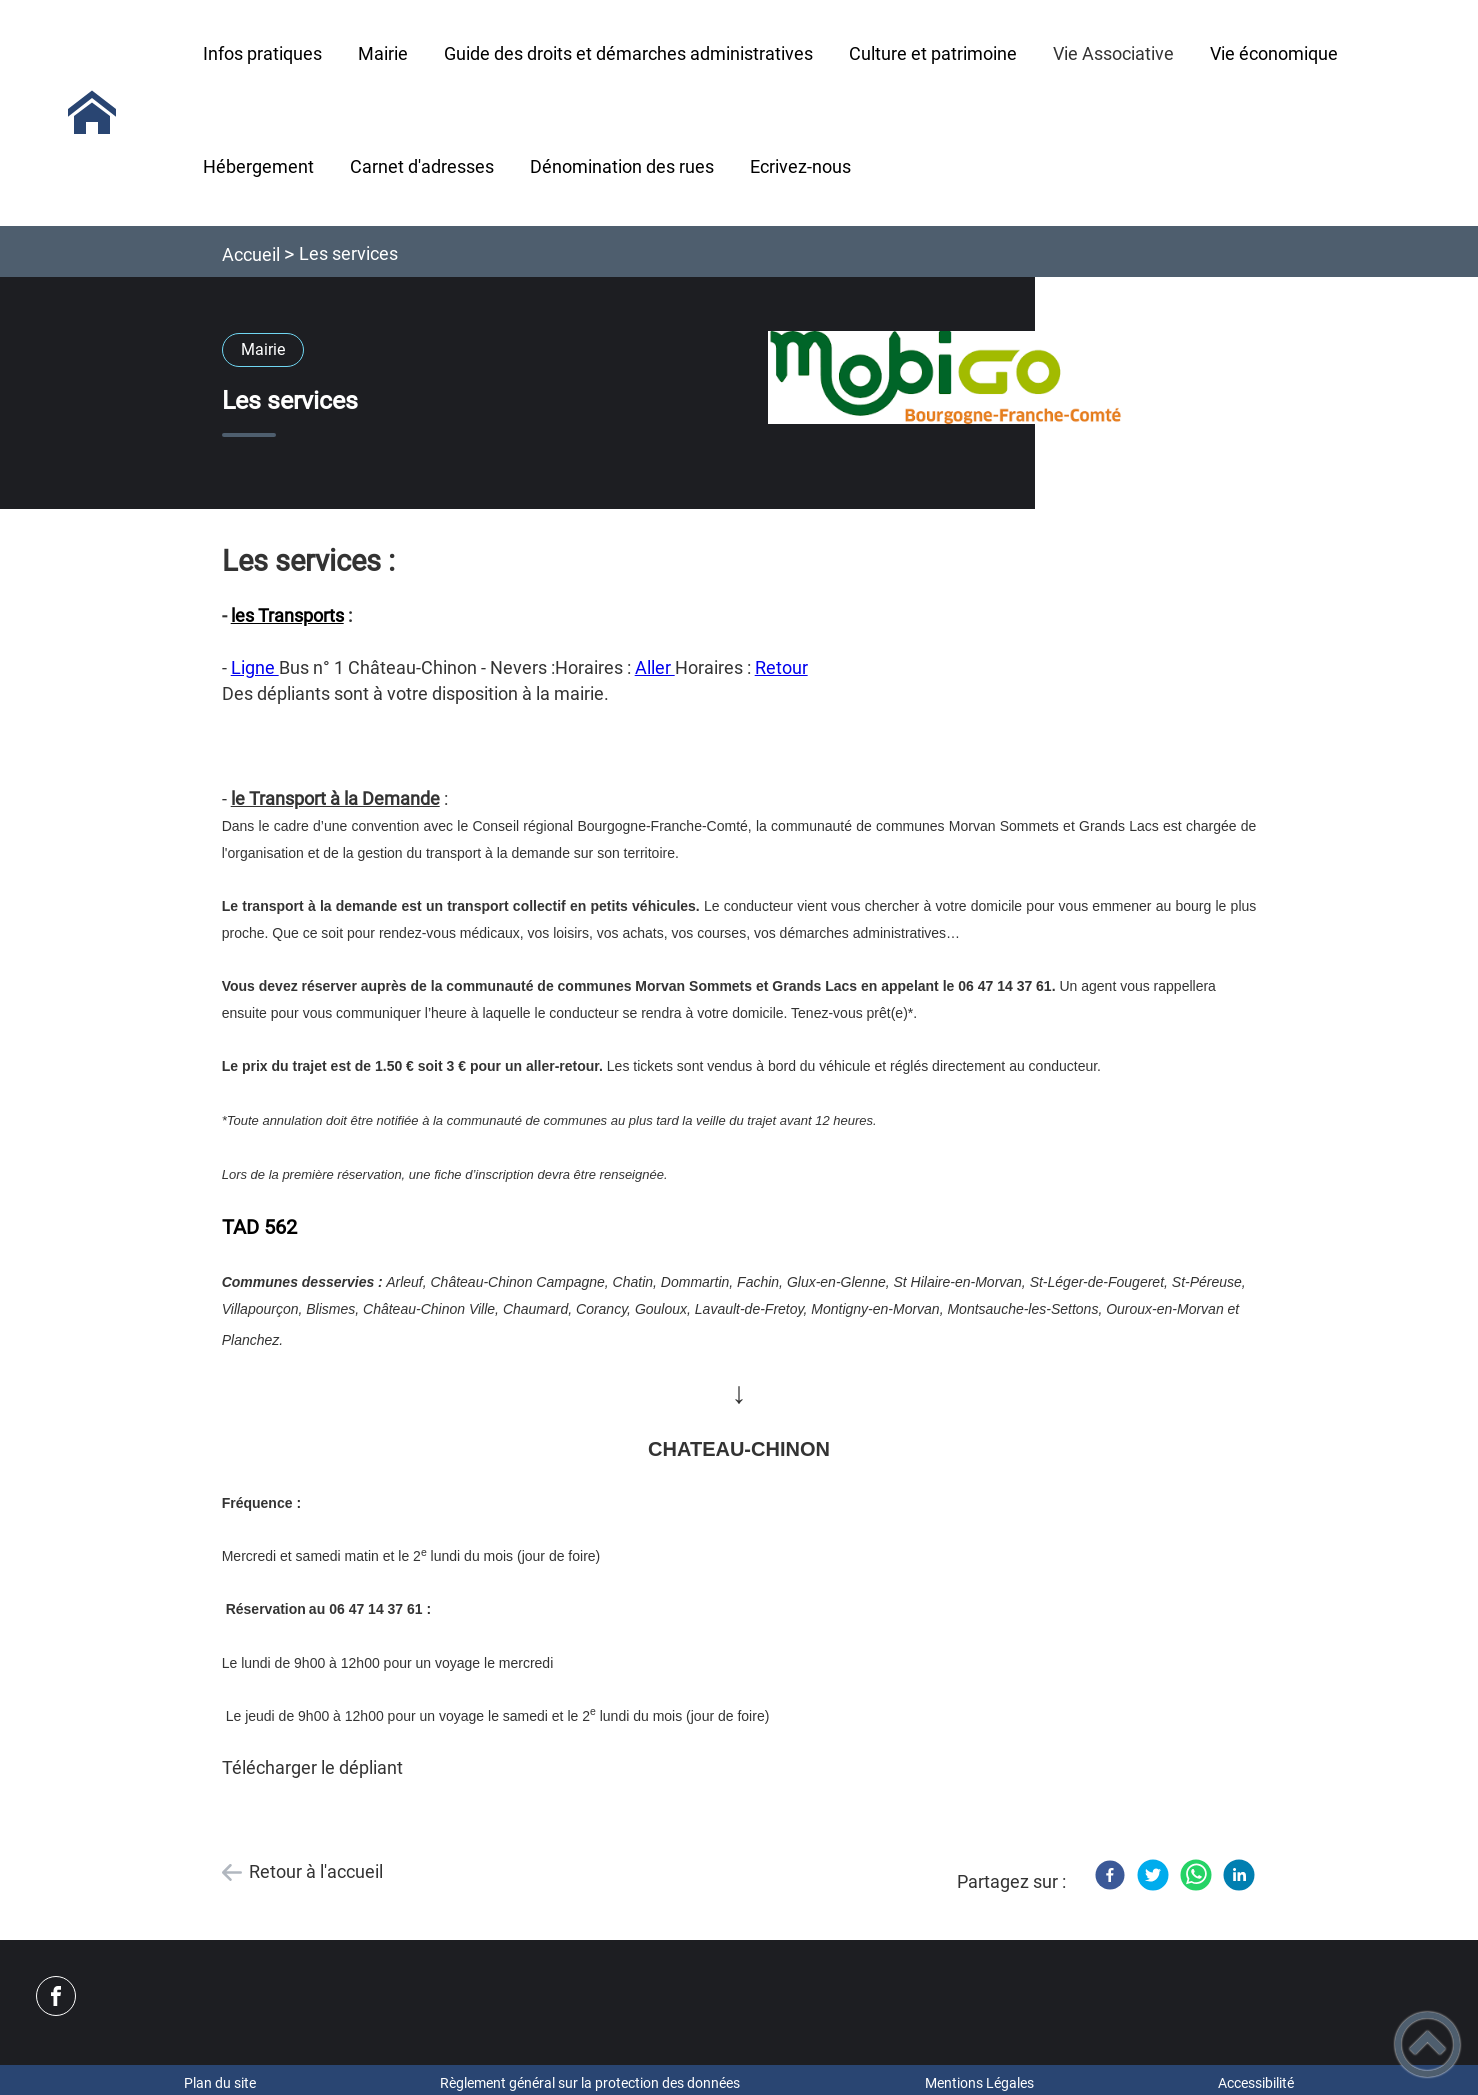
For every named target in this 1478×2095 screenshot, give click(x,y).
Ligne (255, 667)
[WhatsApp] (1196, 1875)
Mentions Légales (979, 2083)
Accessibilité (1256, 2083)
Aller (655, 667)
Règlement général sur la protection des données (590, 2083)
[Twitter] (1153, 1875)
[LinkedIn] (1239, 1875)
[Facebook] (1110, 1875)
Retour (781, 667)
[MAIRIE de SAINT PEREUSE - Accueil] (92, 113)
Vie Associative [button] (1113, 53)
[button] (1427, 2044)
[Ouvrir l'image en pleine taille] (945, 379)
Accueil (251, 254)
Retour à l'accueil (316, 1871)
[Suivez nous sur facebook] (56, 1996)
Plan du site (220, 2083)
